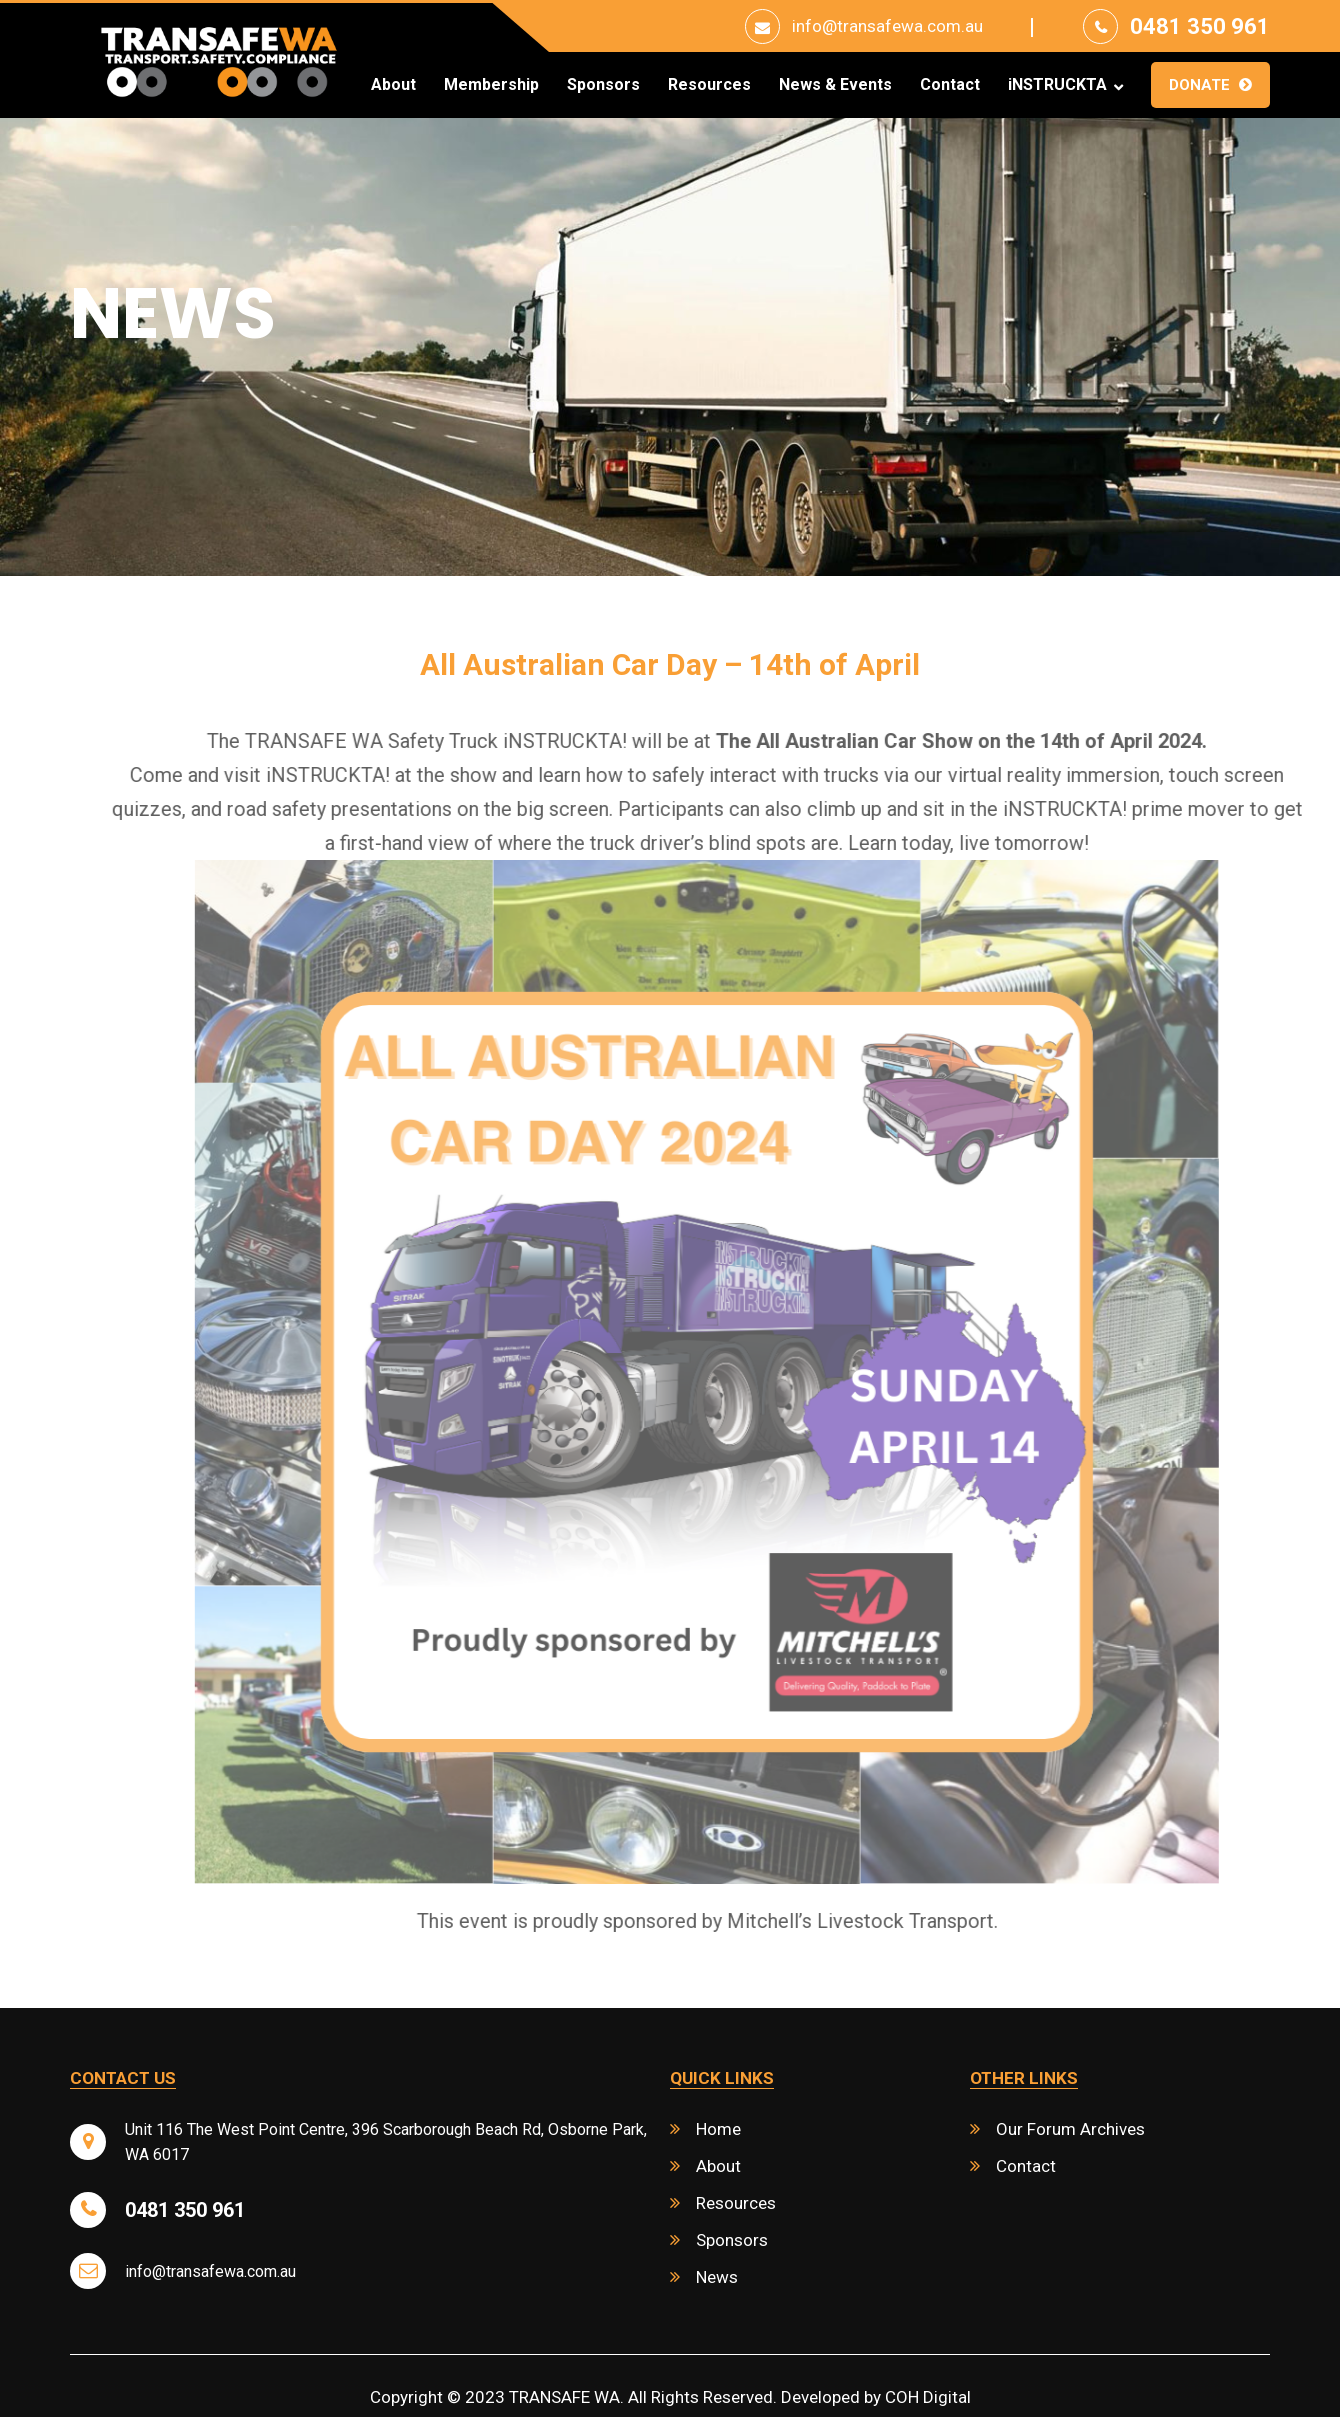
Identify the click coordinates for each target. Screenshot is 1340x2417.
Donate (1199, 85)
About (393, 85)
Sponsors (603, 85)
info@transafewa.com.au (887, 26)
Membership (491, 85)
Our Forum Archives (1070, 2129)
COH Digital (928, 2397)
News (717, 2277)
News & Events (835, 85)
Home (718, 2129)
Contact (950, 85)
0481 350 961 (1200, 26)
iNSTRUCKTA (1057, 85)
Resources (709, 85)
